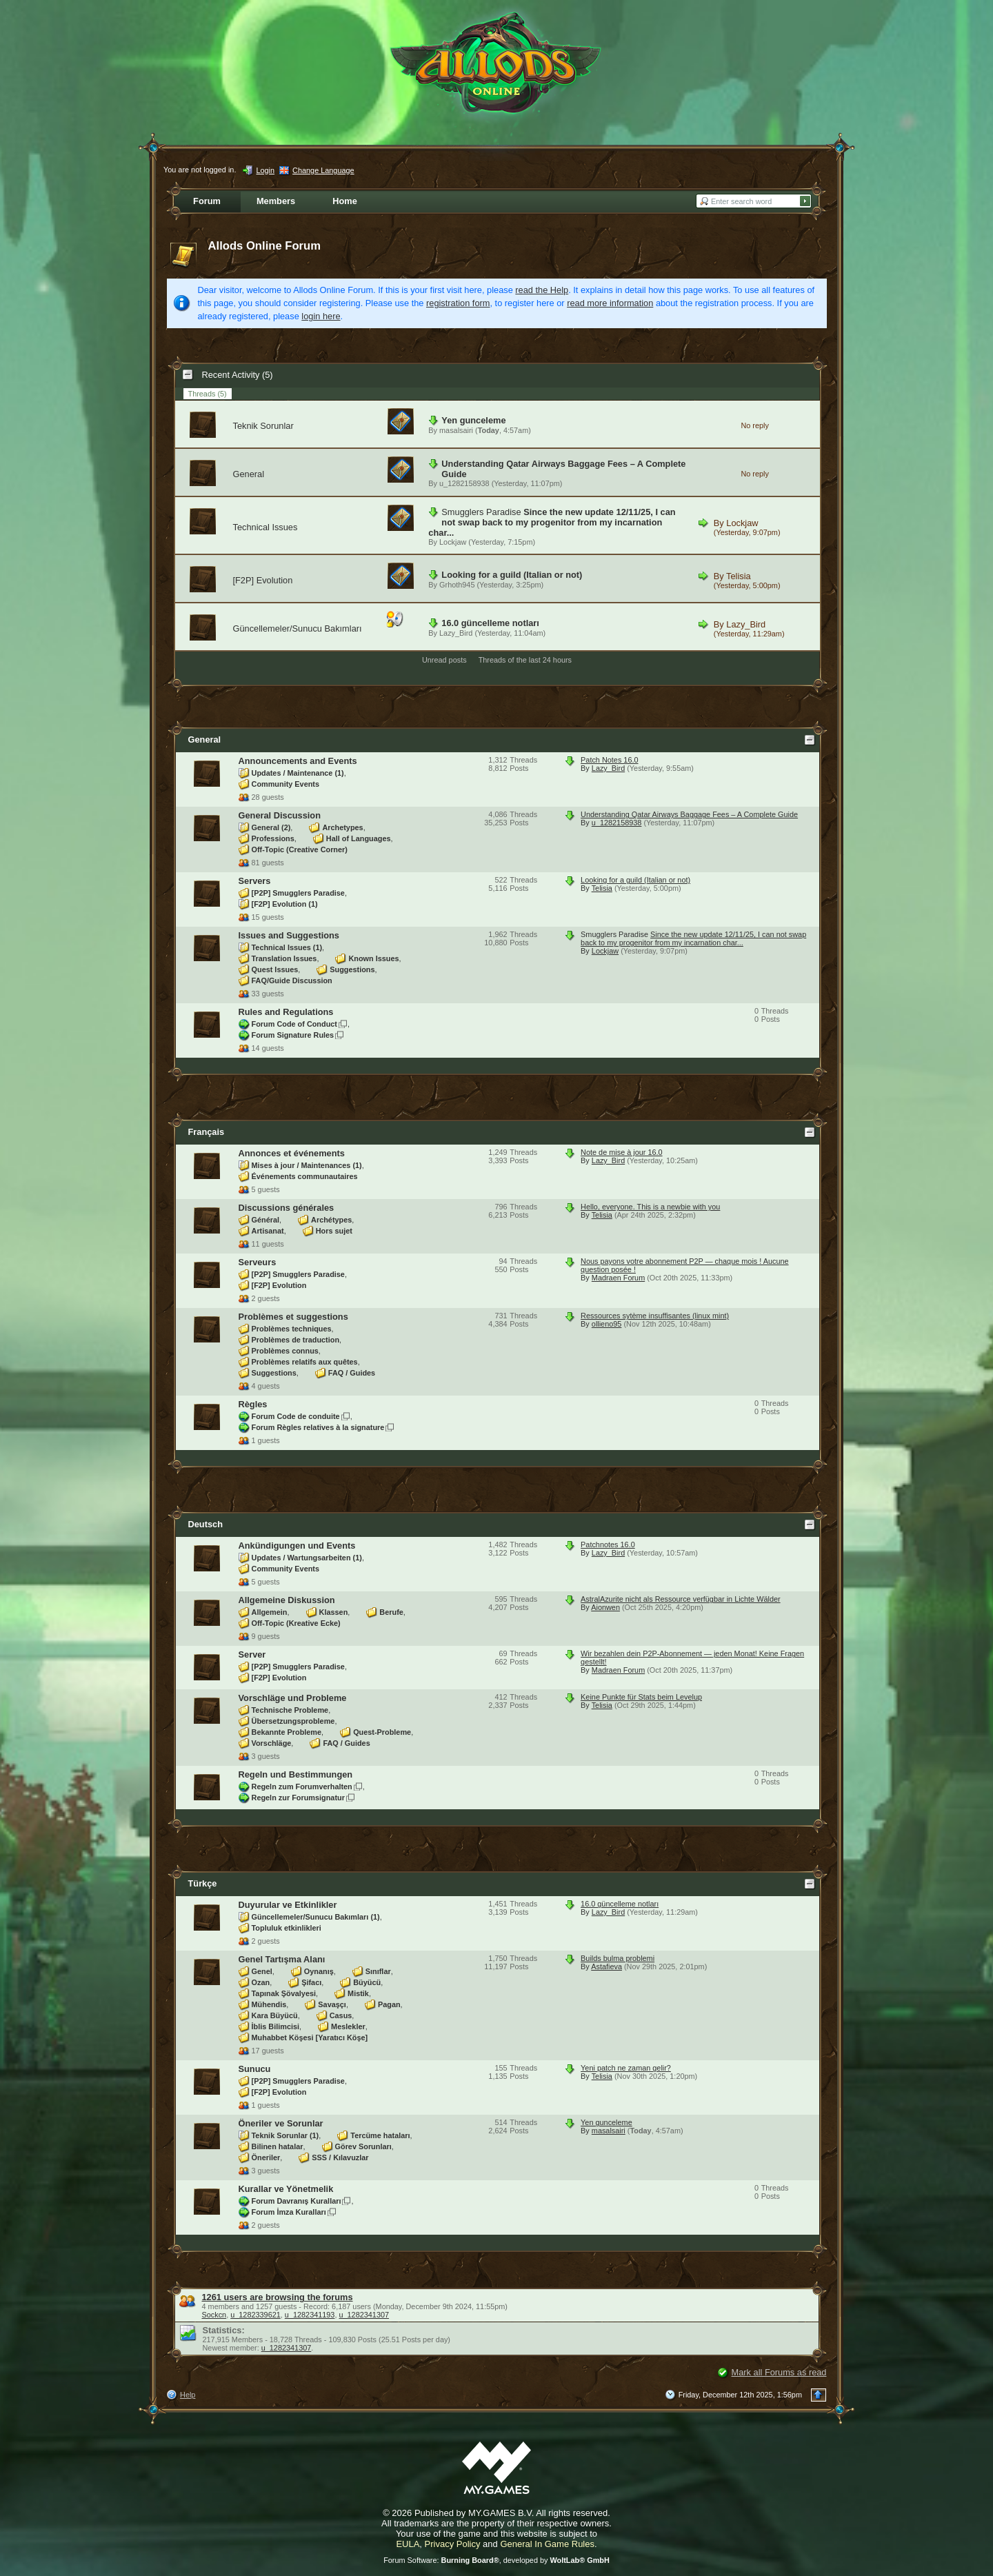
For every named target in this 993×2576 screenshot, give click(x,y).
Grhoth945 (456, 585)
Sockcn (214, 2315)
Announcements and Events (298, 761)
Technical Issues (265, 527)
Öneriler (266, 2157)
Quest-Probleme (382, 1732)
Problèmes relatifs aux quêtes (305, 1362)
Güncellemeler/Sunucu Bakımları (297, 628)
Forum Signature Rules (293, 1035)
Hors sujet (334, 1231)
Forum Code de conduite (296, 1416)
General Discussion (280, 815)
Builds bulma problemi (617, 1958)
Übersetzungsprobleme (293, 1721)
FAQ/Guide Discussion (292, 980)
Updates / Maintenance (298, 773)
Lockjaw (452, 542)
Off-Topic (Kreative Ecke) (296, 1623)
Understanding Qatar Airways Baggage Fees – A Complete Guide (689, 814)
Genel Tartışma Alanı (282, 1959)
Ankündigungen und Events (297, 1545)
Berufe (391, 1612)
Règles (253, 1404)
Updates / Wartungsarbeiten (307, 1557)
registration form (458, 303)
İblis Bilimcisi (276, 2026)
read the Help (541, 290)
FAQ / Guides (351, 1373)
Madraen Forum (618, 1278)
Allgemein (270, 1612)
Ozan (261, 1982)
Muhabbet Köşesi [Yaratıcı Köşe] (310, 2037)
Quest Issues (275, 969)
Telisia (738, 576)
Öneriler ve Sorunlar (281, 2123)
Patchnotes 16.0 (608, 1544)
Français (206, 1132)
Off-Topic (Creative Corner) (300, 849)
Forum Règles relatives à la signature (318, 1427)
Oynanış (319, 1971)
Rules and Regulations (286, 1012)
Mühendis (269, 2004)
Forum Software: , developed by (496, 2560)
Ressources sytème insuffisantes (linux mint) (655, 1315)
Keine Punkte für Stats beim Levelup (641, 1697)
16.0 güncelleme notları (490, 623)
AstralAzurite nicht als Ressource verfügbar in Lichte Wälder (681, 1599)
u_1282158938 (464, 483)
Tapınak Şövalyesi (284, 1993)
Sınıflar (378, 1971)
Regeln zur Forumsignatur (298, 1797)
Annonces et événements (292, 1153)
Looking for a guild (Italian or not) (511, 575)
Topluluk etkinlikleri (286, 1928)
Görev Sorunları (363, 2146)
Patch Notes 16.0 (609, 760)
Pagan (389, 2004)
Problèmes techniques (292, 1329)
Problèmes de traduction (296, 1340)
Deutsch (205, 1524)
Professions (273, 838)
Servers (255, 881)
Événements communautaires (305, 1176)
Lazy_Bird (455, 633)
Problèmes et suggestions (293, 1316)
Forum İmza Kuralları (289, 2212)
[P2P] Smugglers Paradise (298, 893)
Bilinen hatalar (277, 2146)
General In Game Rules (547, 2544)
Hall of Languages (358, 838)
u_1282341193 (310, 2315)
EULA (407, 2544)
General (249, 474)
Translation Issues (284, 958)
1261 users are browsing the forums (277, 2297)
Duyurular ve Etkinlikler (288, 1905)
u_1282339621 (255, 2315)
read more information (610, 303)
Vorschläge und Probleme (293, 1698)
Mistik (358, 1993)
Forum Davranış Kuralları (296, 2201)
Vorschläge (272, 1743)
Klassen (333, 1612)
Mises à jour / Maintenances (307, 1165)
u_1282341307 (364, 2315)
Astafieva (606, 1966)
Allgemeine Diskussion (287, 1600)
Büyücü (367, 1982)
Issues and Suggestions (289, 935)
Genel (262, 1971)
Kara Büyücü (275, 2015)
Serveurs (258, 1262)
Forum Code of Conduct (294, 1024)
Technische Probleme (290, 1710)
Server (252, 1654)
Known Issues (373, 958)
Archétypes (331, 1220)
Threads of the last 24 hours (525, 660)
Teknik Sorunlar (263, 426)
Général (266, 1220)
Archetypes (342, 827)
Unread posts (444, 660)
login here (320, 316)
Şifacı (311, 1982)
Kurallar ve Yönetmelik (286, 2189)
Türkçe (202, 1883)
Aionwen (605, 1607)
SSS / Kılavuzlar (340, 2157)
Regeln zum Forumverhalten (302, 1786)
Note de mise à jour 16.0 (621, 1152)
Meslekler (348, 2026)
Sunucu (255, 2069)
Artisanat (268, 1231)
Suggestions (352, 969)
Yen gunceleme (473, 420)
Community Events (286, 784)
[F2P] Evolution (263, 580)
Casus (341, 2015)
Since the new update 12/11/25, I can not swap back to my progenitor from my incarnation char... (551, 522)
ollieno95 (607, 1324)
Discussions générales (286, 1208)
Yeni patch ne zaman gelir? (626, 2068)
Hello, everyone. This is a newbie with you (650, 1207)
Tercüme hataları (380, 2135)
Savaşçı (332, 2004)
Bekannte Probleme (287, 1732)
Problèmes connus (285, 1351)
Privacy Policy (453, 2544)
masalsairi (456, 430)
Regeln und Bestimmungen (296, 1774)
